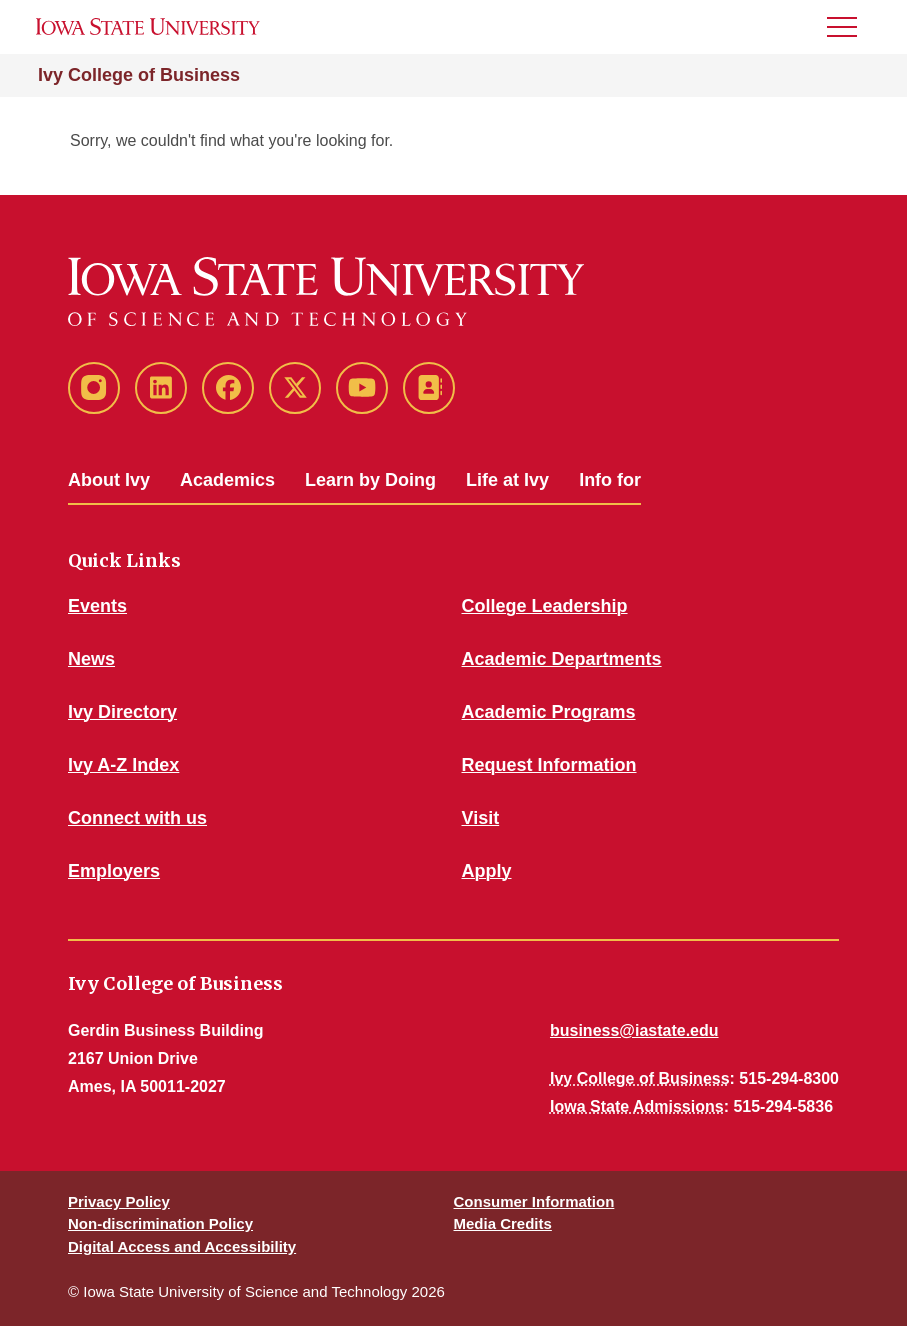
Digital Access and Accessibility (182, 1246)
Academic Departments (562, 659)
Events (97, 606)
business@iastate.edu (634, 1030)
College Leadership (545, 606)
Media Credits (503, 1223)
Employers (114, 871)
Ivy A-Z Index (123, 765)
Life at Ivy (507, 480)
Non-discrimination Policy (160, 1223)
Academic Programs (549, 712)
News (91, 659)
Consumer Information (534, 1201)
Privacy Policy (119, 1201)
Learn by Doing (370, 480)
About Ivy (109, 480)
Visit (481, 818)
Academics (227, 480)
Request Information (549, 765)
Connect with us (137, 818)
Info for (610, 480)
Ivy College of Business (139, 75)
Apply (487, 871)
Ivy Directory (122, 712)
